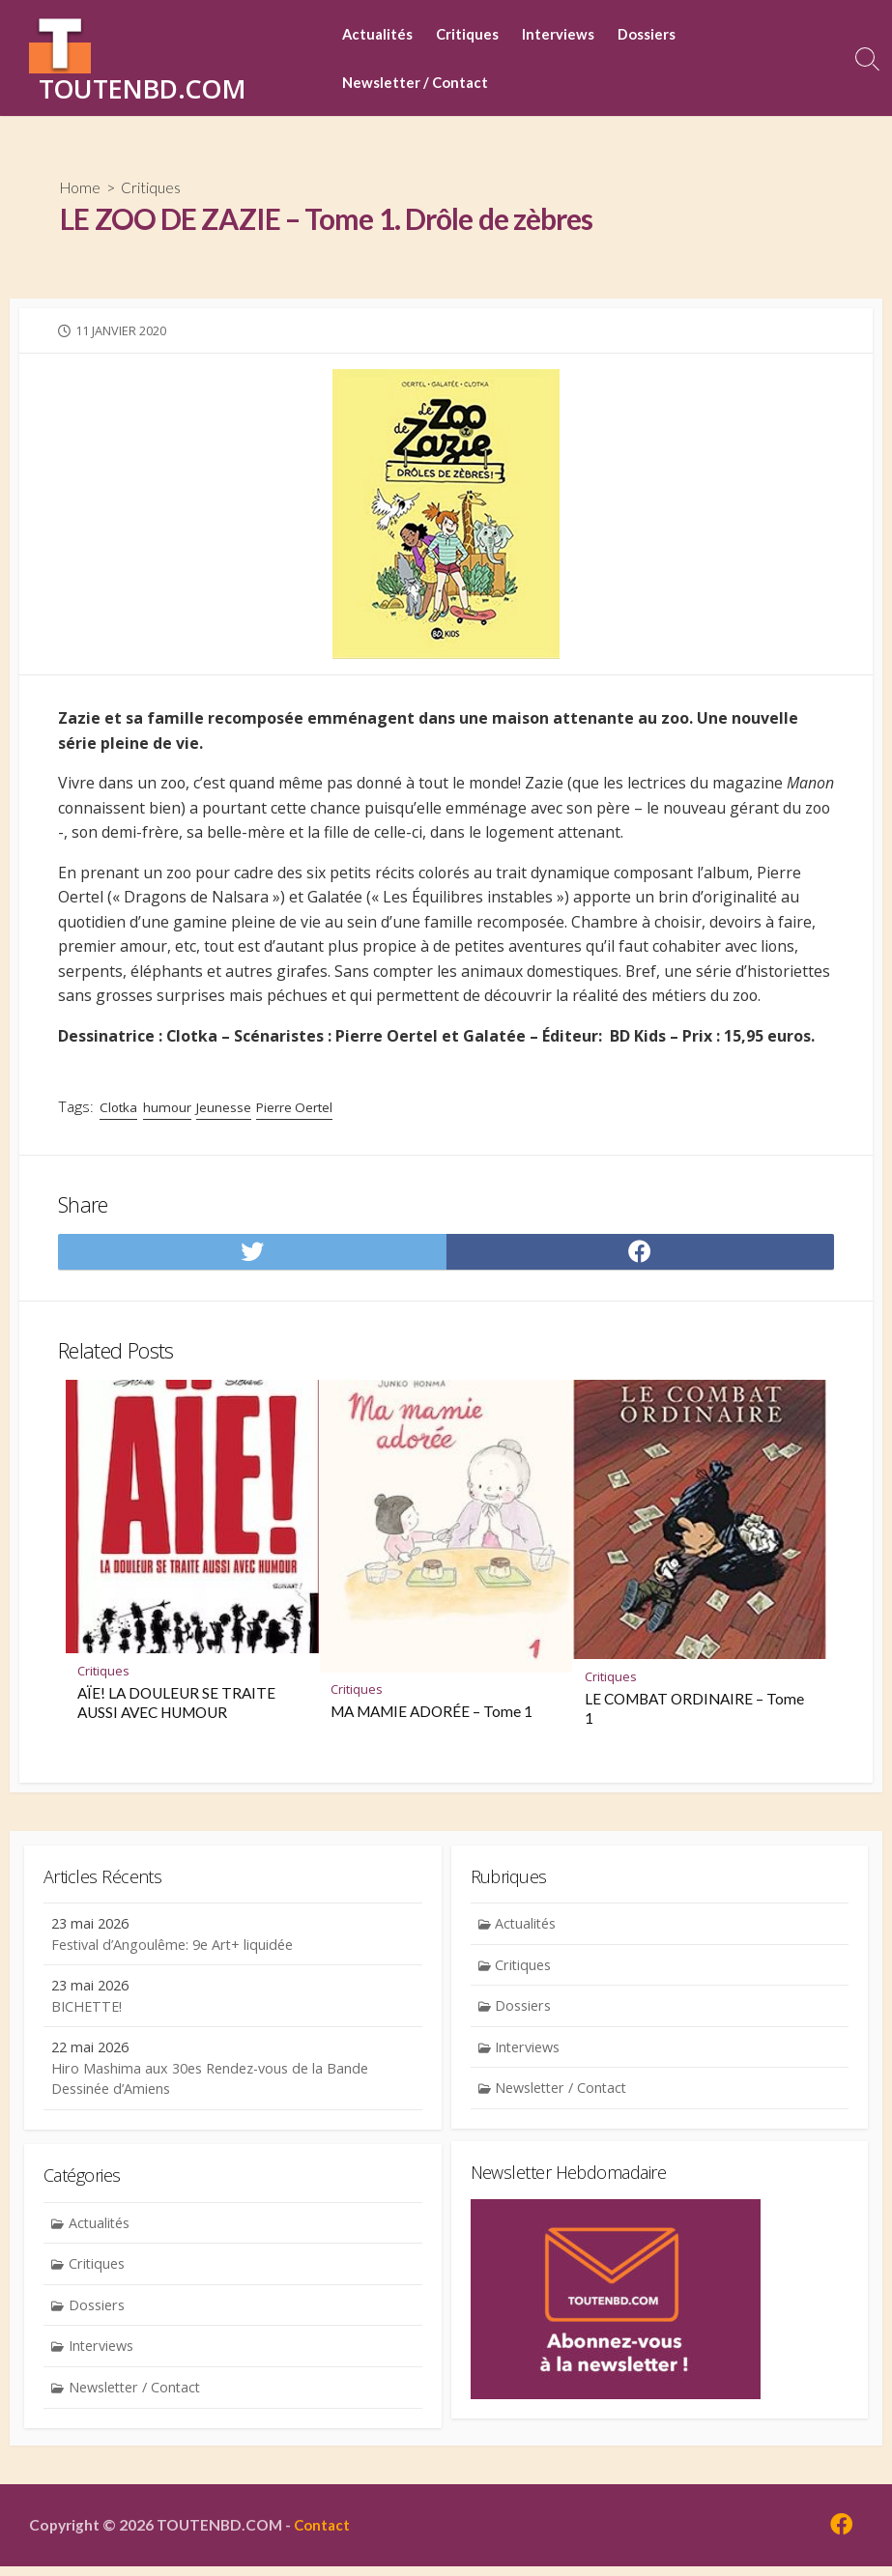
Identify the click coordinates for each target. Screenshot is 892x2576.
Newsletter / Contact (420, 83)
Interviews (563, 34)
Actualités (382, 34)
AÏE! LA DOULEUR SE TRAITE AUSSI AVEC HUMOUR (176, 1705)
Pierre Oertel (299, 1110)
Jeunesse (226, 1110)
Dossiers (651, 34)
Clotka (118, 1110)
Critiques (472, 34)
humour (168, 1110)
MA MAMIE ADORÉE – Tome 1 (432, 1715)
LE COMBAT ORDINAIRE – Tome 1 (694, 1712)
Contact (323, 2533)
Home (81, 188)
